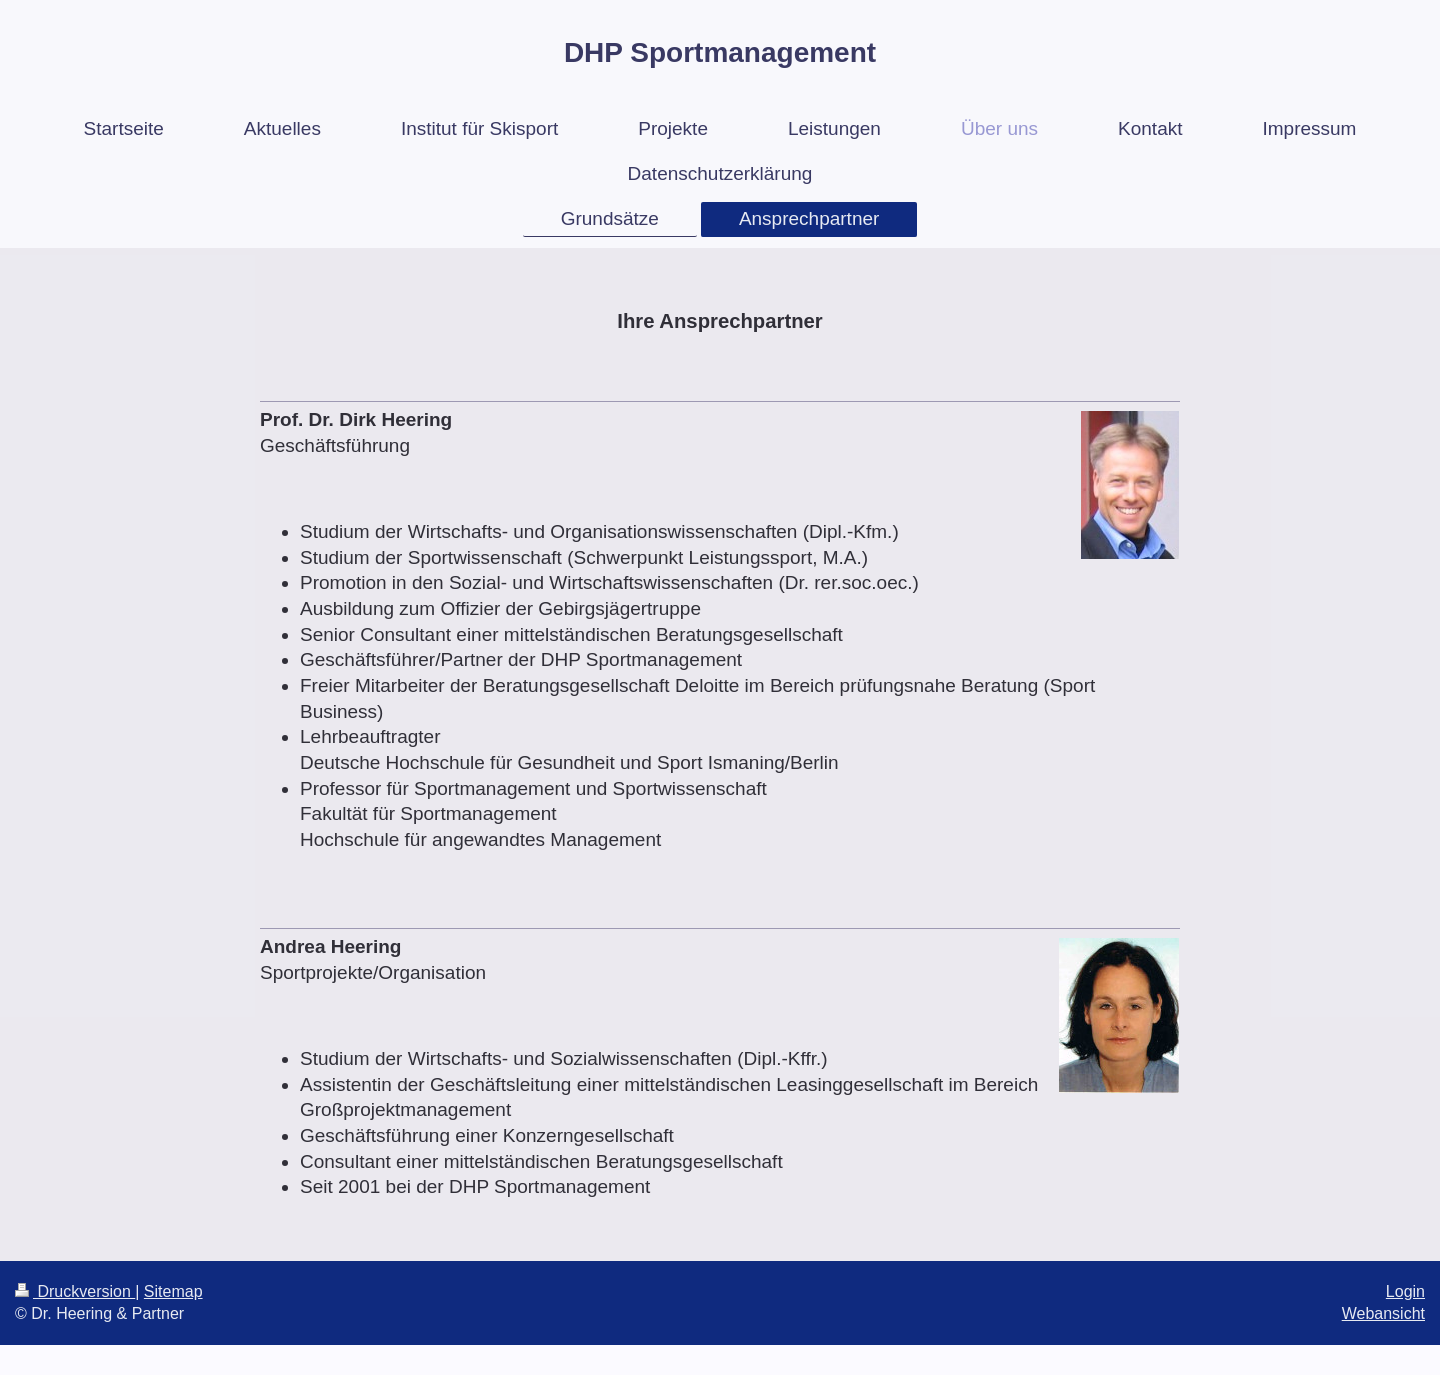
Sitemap (173, 1291)
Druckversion (75, 1291)
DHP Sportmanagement (720, 52)
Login (1405, 1291)
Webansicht (1383, 1313)
